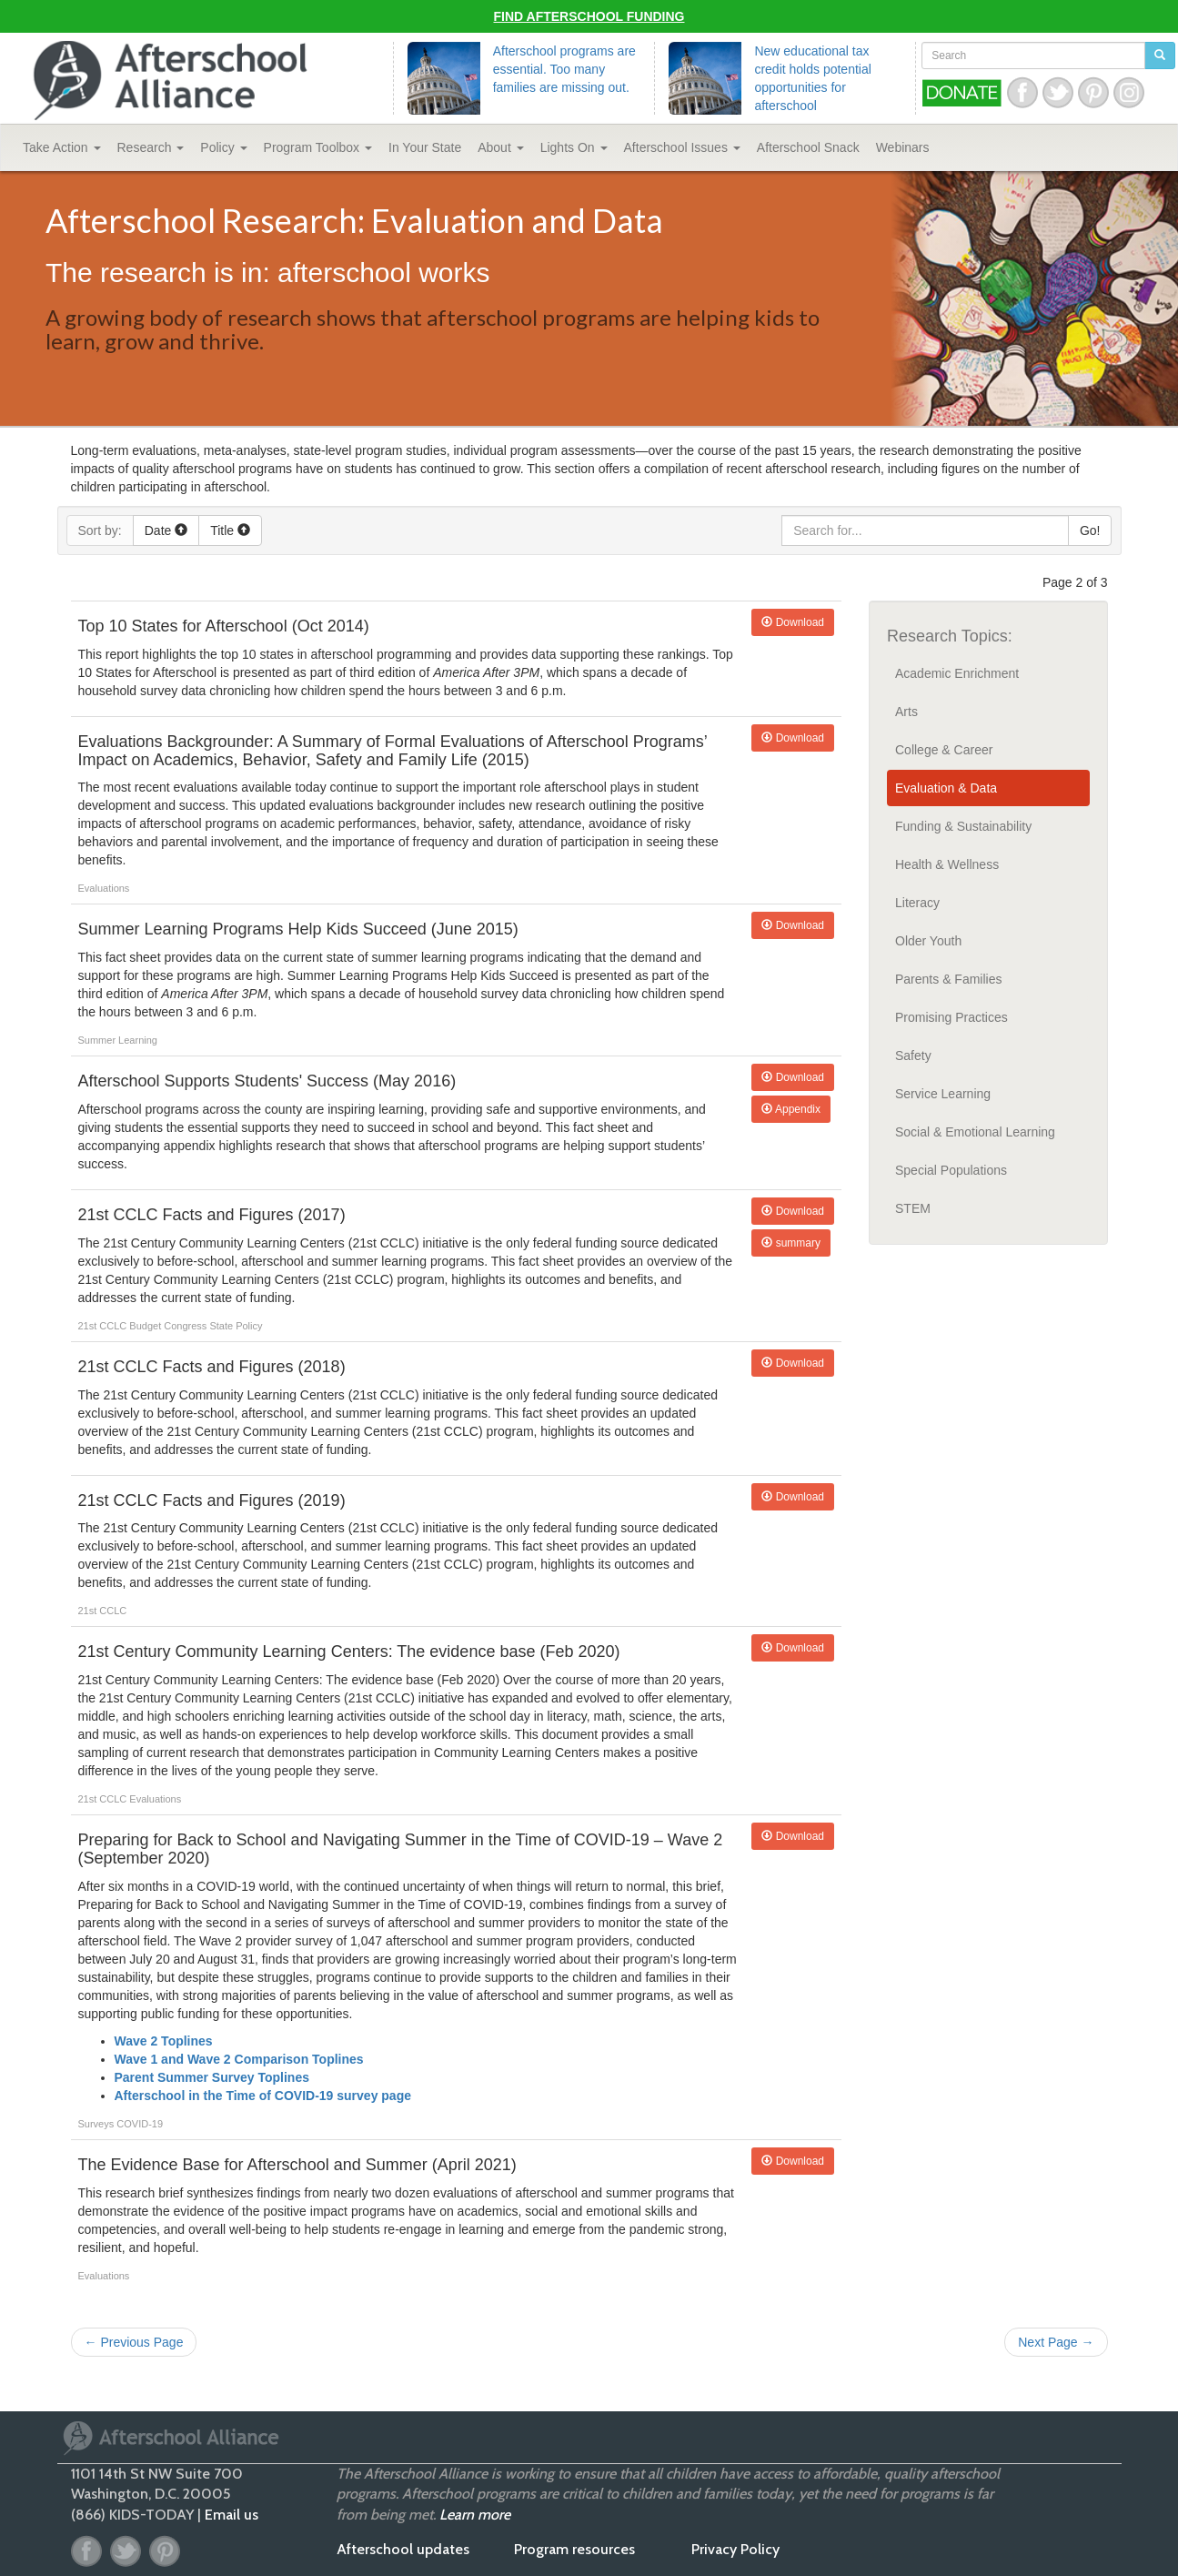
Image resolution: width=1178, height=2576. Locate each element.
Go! (1090, 530)
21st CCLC (104, 1325)
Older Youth (928, 941)
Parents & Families (948, 979)
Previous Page (134, 2342)
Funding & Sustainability (963, 826)
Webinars (903, 147)
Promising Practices (951, 1017)
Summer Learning (117, 1040)
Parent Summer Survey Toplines (212, 2077)
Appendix (791, 1109)
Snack (808, 147)
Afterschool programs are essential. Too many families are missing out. (564, 69)
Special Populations (951, 1170)
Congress (186, 1325)
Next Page (1055, 2342)
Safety (913, 1055)
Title (230, 530)
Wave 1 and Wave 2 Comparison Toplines (239, 2059)
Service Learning (943, 1093)
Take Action (62, 147)
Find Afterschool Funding (589, 16)
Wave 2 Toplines (164, 2041)
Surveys (97, 2123)
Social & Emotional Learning (975, 1132)
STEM (913, 1208)
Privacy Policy (735, 2549)
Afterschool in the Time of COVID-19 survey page (263, 2095)
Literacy (917, 902)
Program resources (574, 2549)
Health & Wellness (947, 864)
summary (791, 1243)
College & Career (943, 749)
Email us (231, 2514)
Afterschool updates (403, 2549)
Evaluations (104, 888)
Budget (146, 1325)
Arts (906, 711)
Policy (223, 147)
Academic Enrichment (957, 673)
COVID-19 (139, 2123)
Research (151, 147)
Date (166, 530)
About (500, 147)
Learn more (474, 2514)
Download (792, 622)
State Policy (235, 1325)
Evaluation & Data (946, 788)
